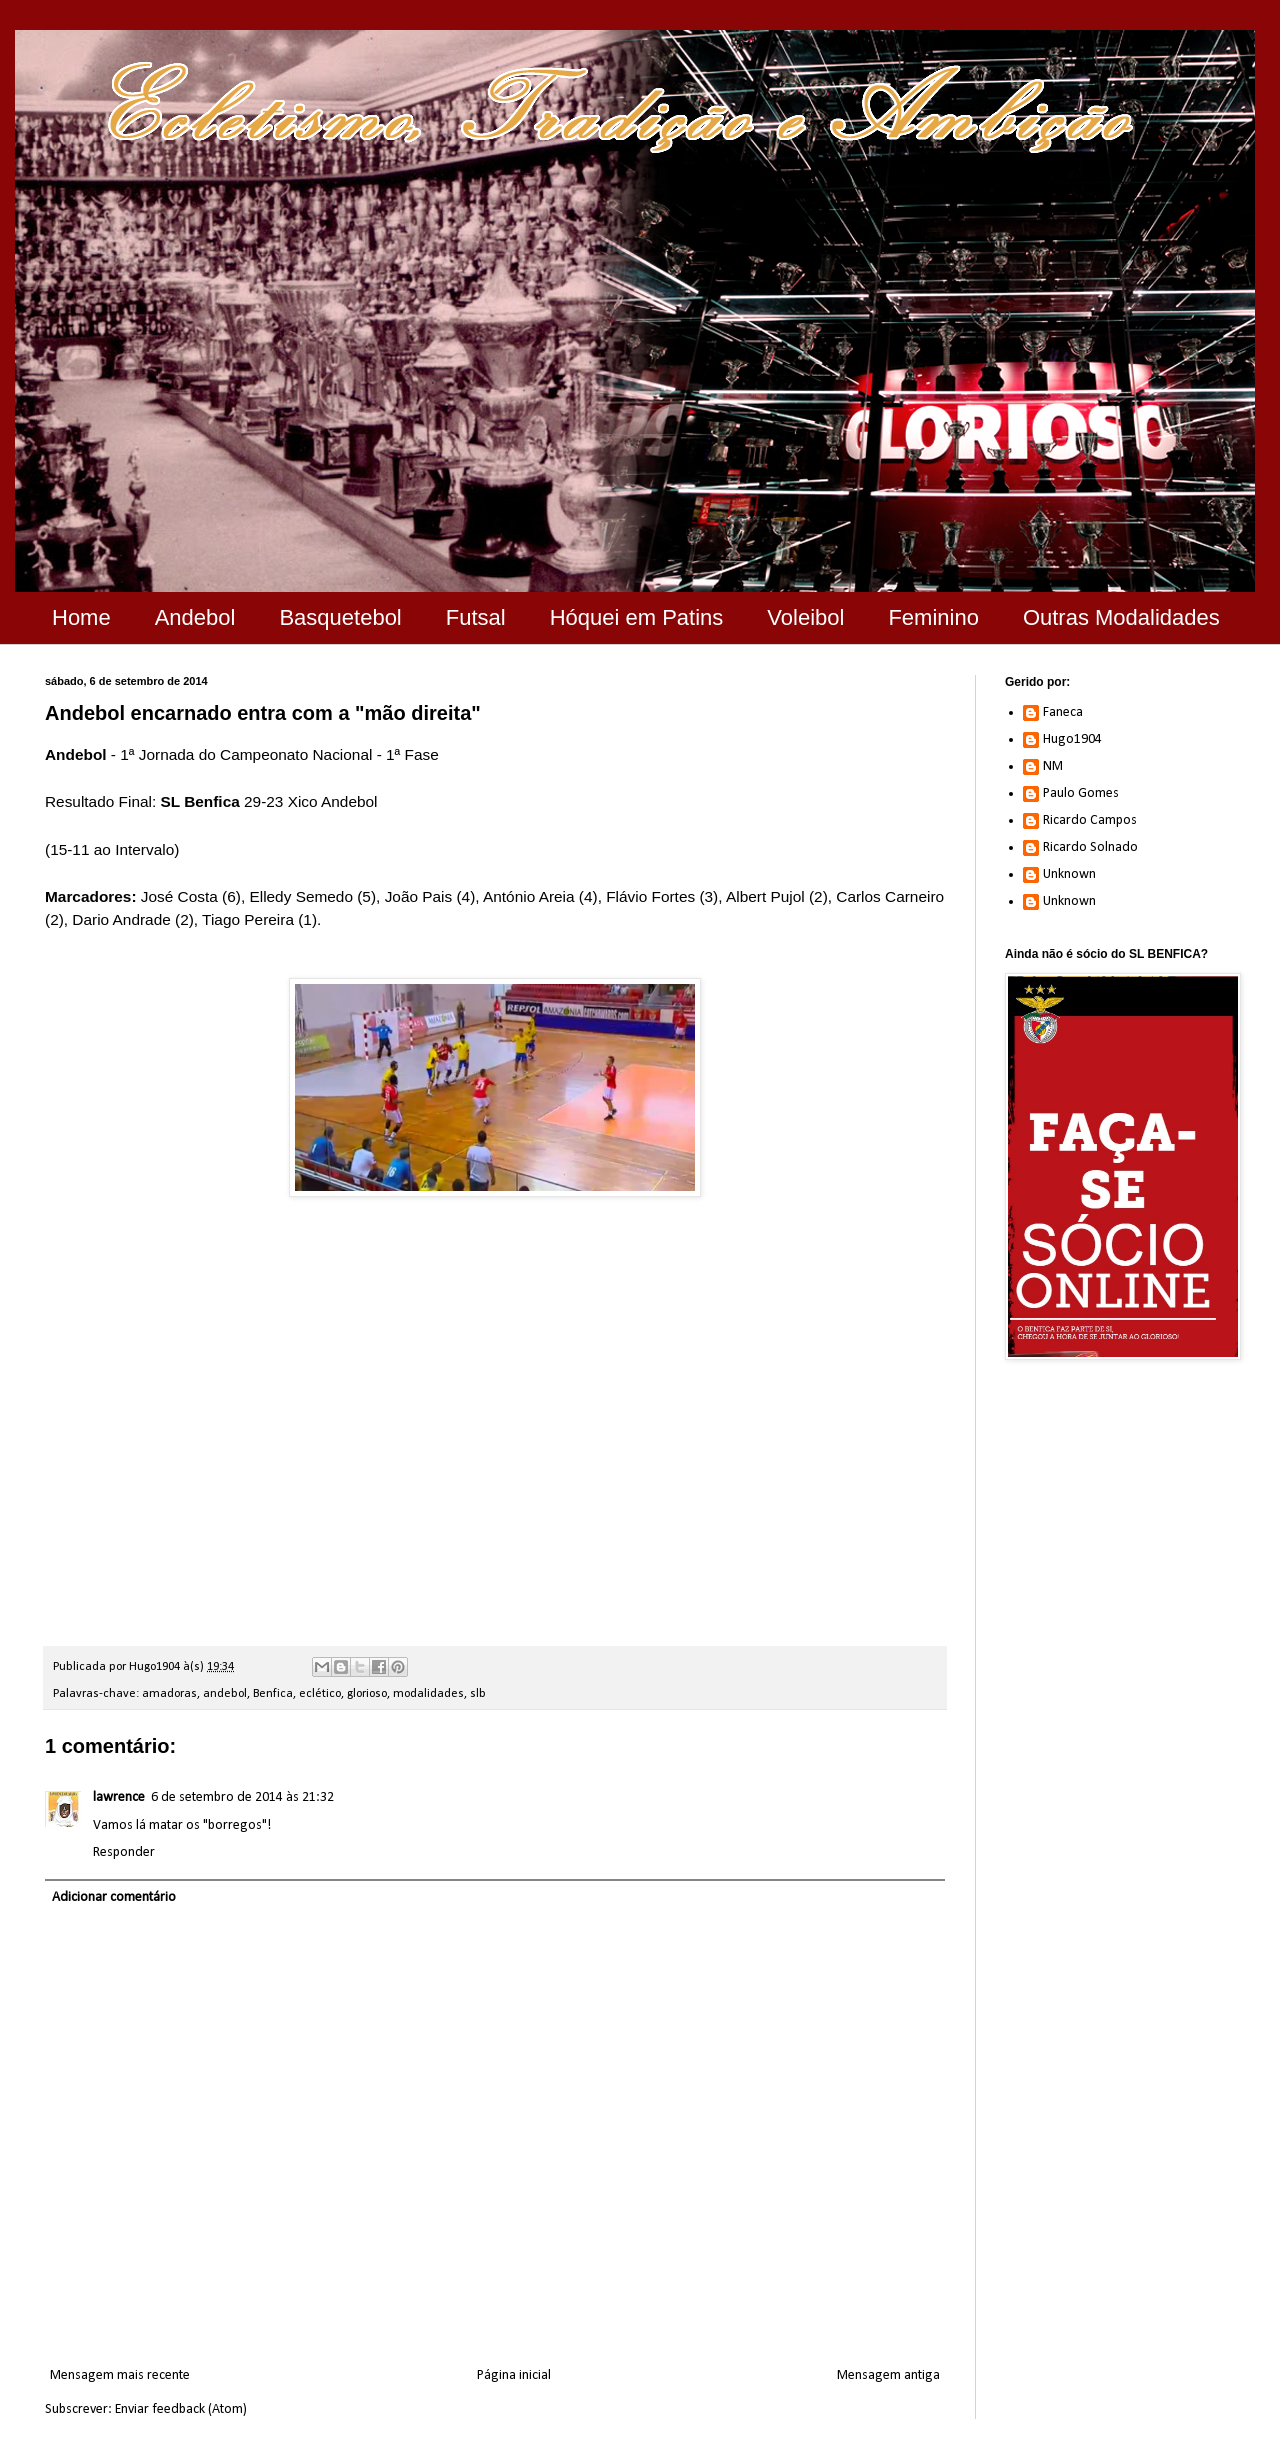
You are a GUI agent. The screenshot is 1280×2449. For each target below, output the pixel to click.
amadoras (169, 1694)
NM (1053, 766)
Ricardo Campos (1090, 820)
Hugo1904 (1072, 739)
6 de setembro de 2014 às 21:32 (242, 1797)
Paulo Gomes (1081, 793)
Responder (124, 1852)
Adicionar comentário (114, 1897)
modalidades (428, 1694)
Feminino (933, 617)
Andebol (195, 617)
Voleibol (805, 617)
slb (478, 1694)
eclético (320, 1694)
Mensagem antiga (888, 2375)
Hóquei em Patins (637, 617)
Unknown (1069, 874)
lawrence (119, 1797)
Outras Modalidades (1121, 617)
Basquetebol (340, 617)
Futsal (476, 617)
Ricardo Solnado (1090, 847)
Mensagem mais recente (120, 2375)
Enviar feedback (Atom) (181, 2409)
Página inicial (514, 2375)
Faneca (1063, 712)
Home (81, 617)
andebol (225, 1694)
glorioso (367, 1694)
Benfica (273, 1694)
